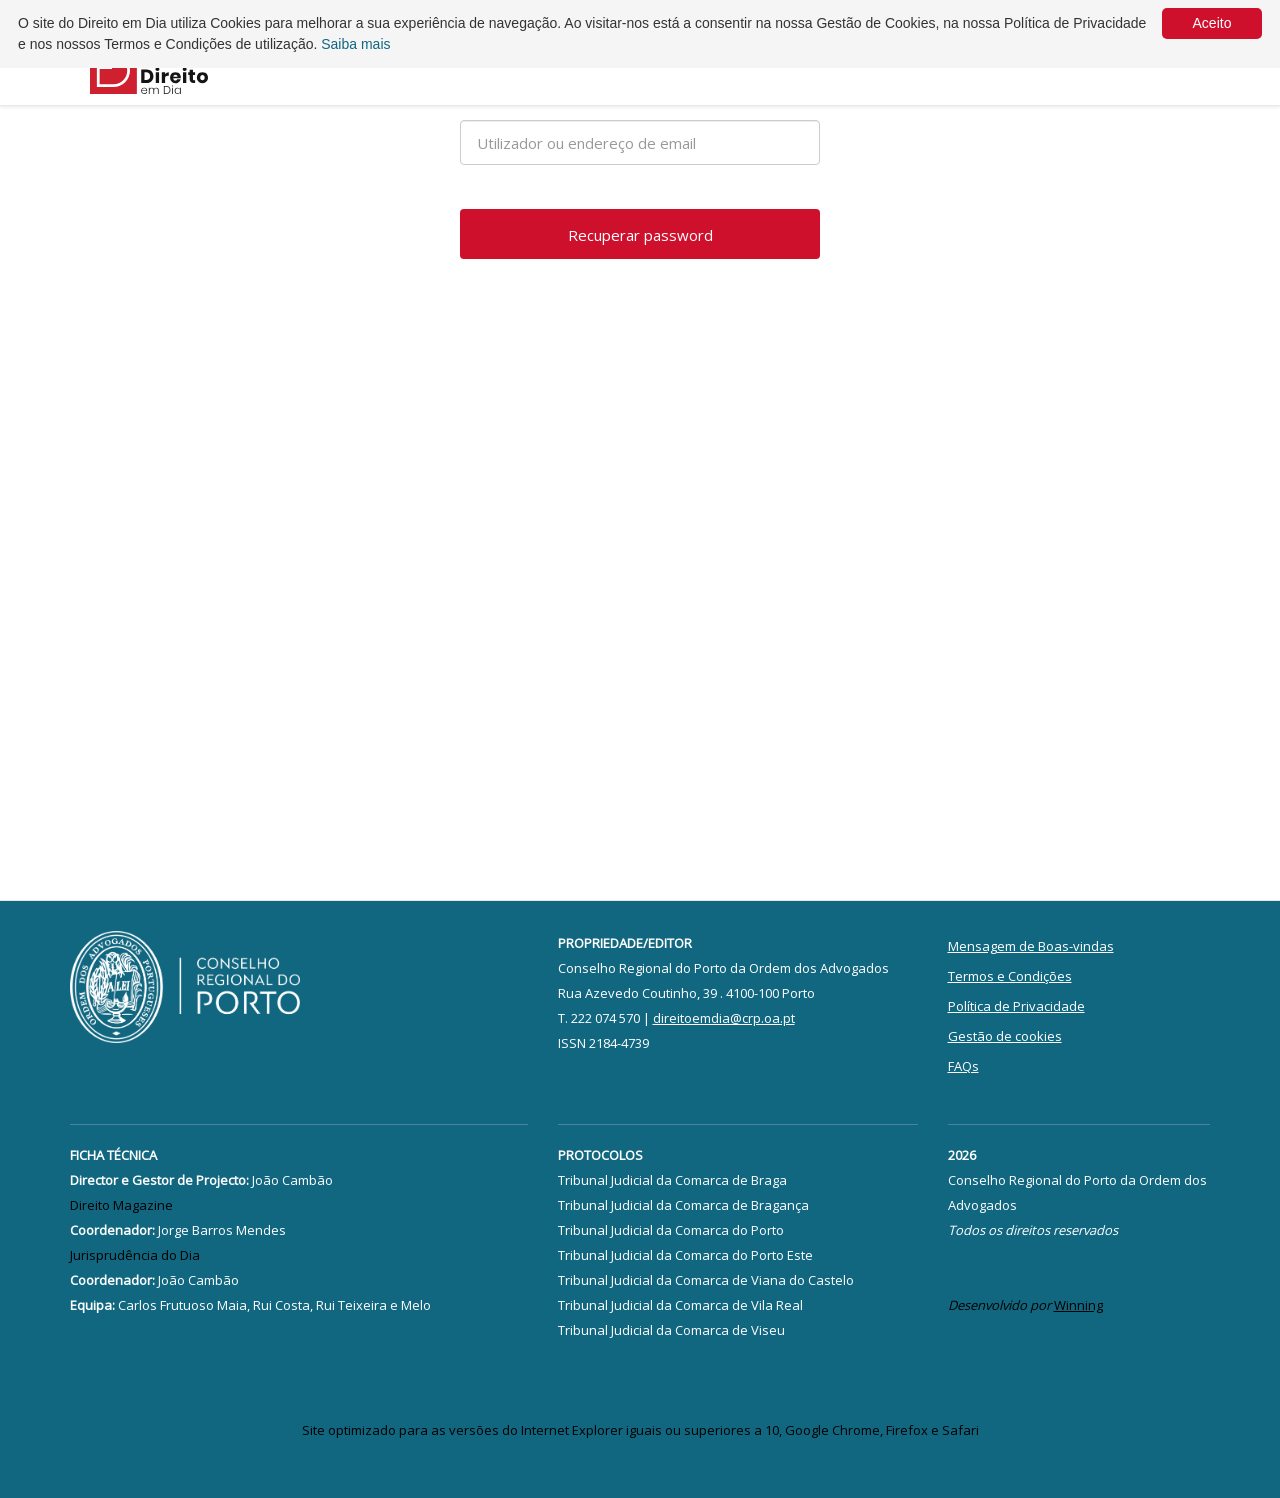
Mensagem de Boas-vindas (1031, 946)
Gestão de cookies (1005, 1036)
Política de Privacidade (1016, 1006)
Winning (1078, 1305)
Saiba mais (355, 44)
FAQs (963, 1066)
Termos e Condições (1010, 976)
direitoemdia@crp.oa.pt (724, 1018)
